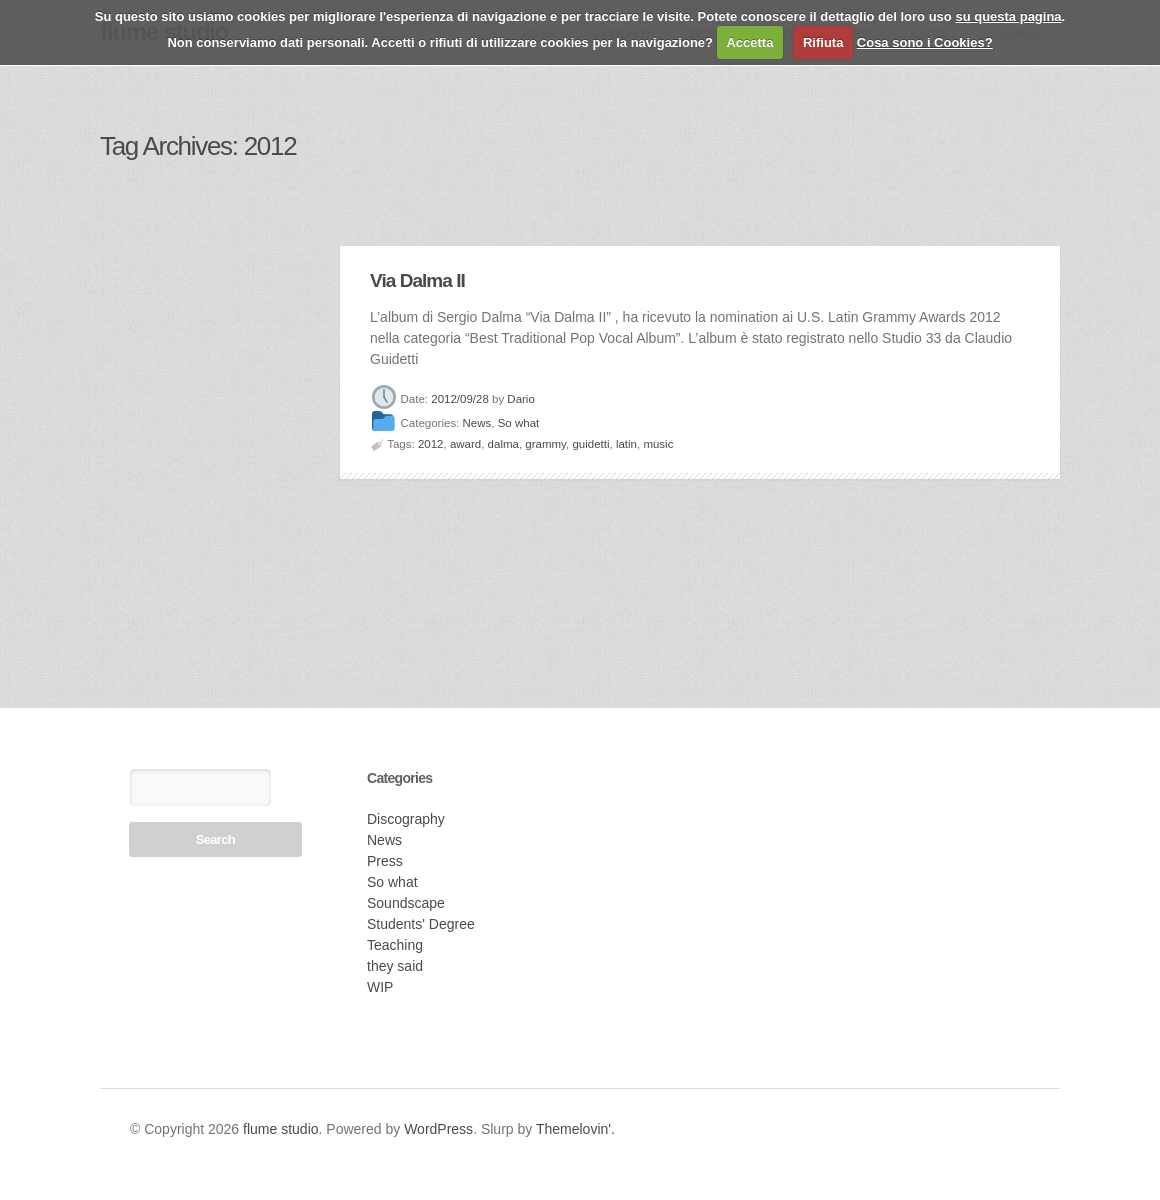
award (465, 444)
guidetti (590, 444)
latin (626, 444)
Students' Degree (421, 924)
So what (519, 424)
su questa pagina (1008, 16)
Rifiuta (823, 42)
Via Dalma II (417, 280)
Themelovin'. (575, 1129)
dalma (503, 444)
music (658, 444)
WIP (380, 987)
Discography (406, 819)
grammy (545, 444)
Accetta (749, 42)
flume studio (280, 1129)
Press (385, 861)
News (477, 424)
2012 (431, 444)
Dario (520, 399)
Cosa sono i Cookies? (925, 42)
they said (395, 966)
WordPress (438, 1129)
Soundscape (406, 903)
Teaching (395, 945)
